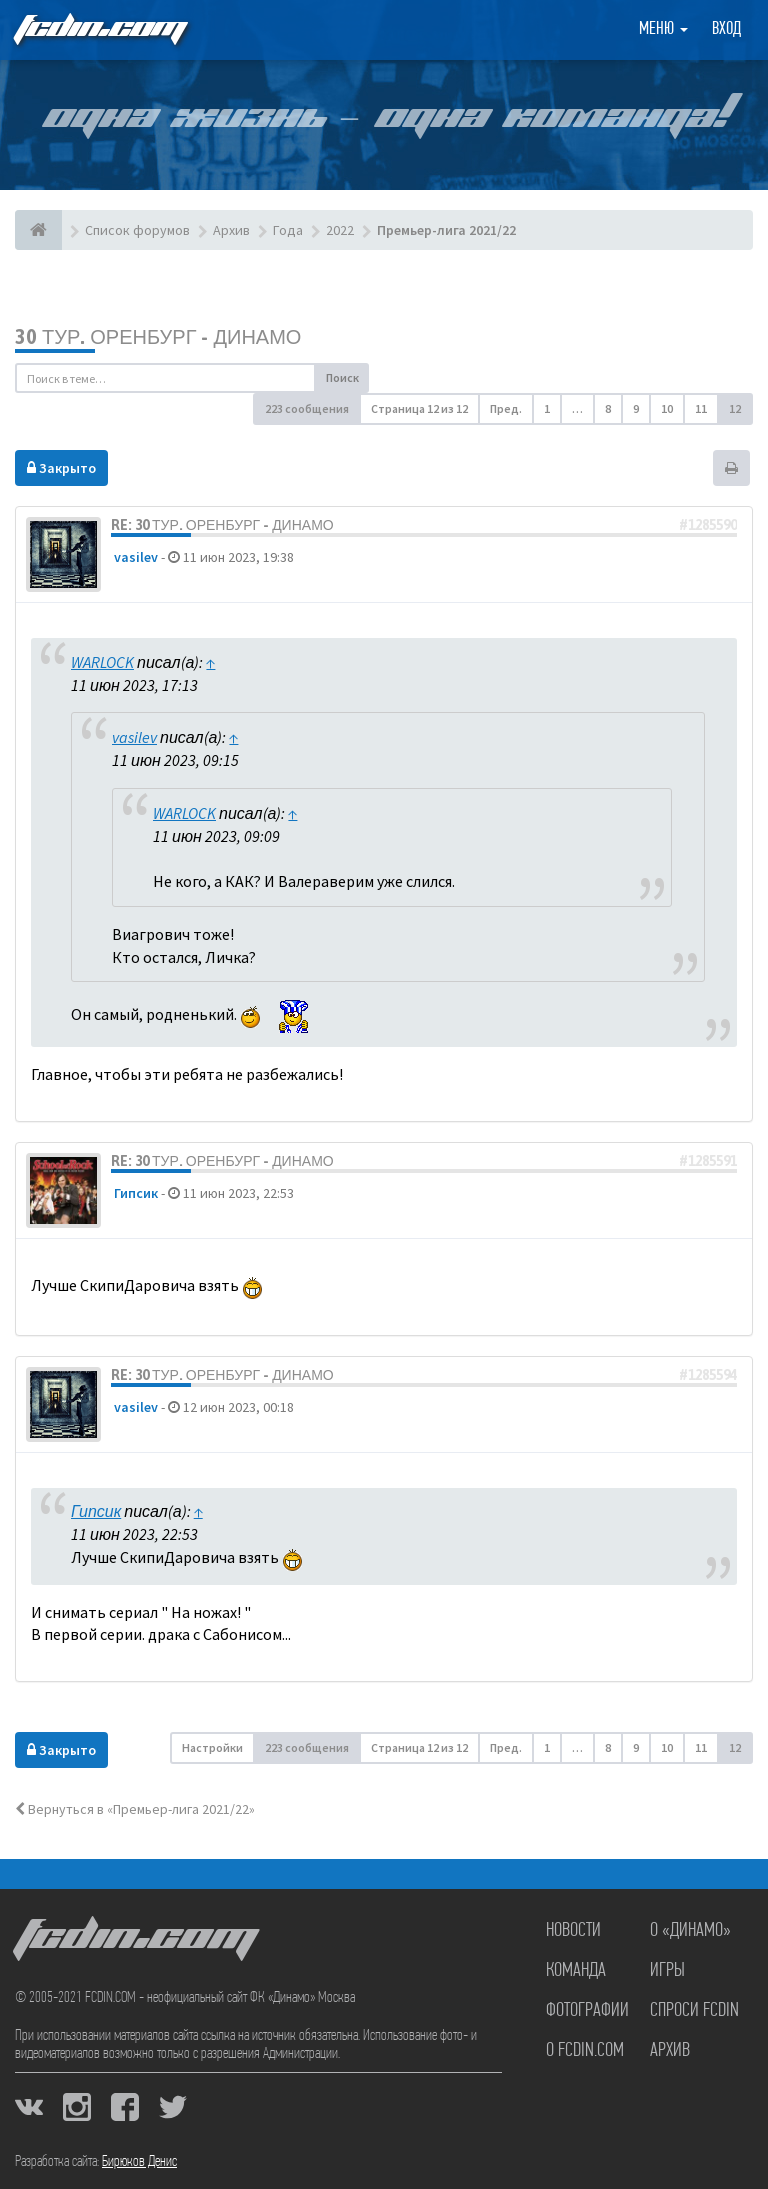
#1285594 (708, 1375)
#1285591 (708, 1161)
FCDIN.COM (99, 29)
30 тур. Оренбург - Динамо (158, 336)
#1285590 (708, 525)
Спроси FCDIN (694, 2011)
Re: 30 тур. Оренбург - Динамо (222, 525)
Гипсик (136, 1193)
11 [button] (701, 408)
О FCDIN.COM (585, 2051)
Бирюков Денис (139, 2162)
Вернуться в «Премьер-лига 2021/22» (135, 1809)
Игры (667, 1971)
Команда (576, 1971)
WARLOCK (102, 662)
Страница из (419, 408)
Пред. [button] (506, 408)
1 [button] (547, 408)
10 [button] (667, 408)
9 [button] (636, 408)
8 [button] (608, 408)
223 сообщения (307, 408)
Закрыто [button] (61, 468)
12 (735, 408)
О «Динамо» (690, 1931)
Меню (663, 29)
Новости (573, 1931)
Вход (726, 29)
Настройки (212, 1747)
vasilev (136, 557)
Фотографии (587, 2011)
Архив (670, 2051)
